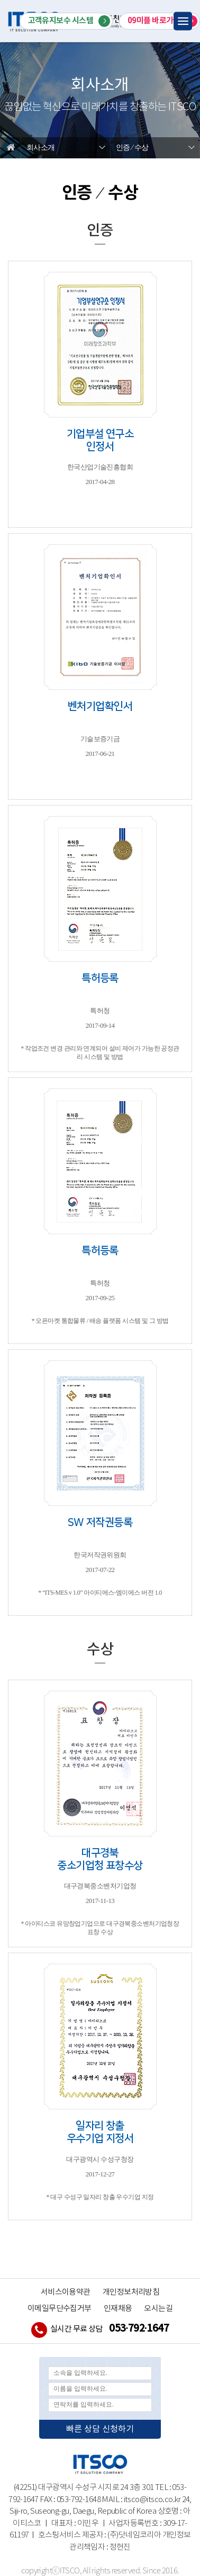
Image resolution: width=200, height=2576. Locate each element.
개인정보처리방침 (131, 2292)
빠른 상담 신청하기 (100, 2429)
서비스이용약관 (65, 2292)
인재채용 (118, 2308)
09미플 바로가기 (162, 21)
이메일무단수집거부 (60, 2308)
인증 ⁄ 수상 (132, 147)
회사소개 (40, 147)
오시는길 (158, 2308)
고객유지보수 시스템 (69, 21)
